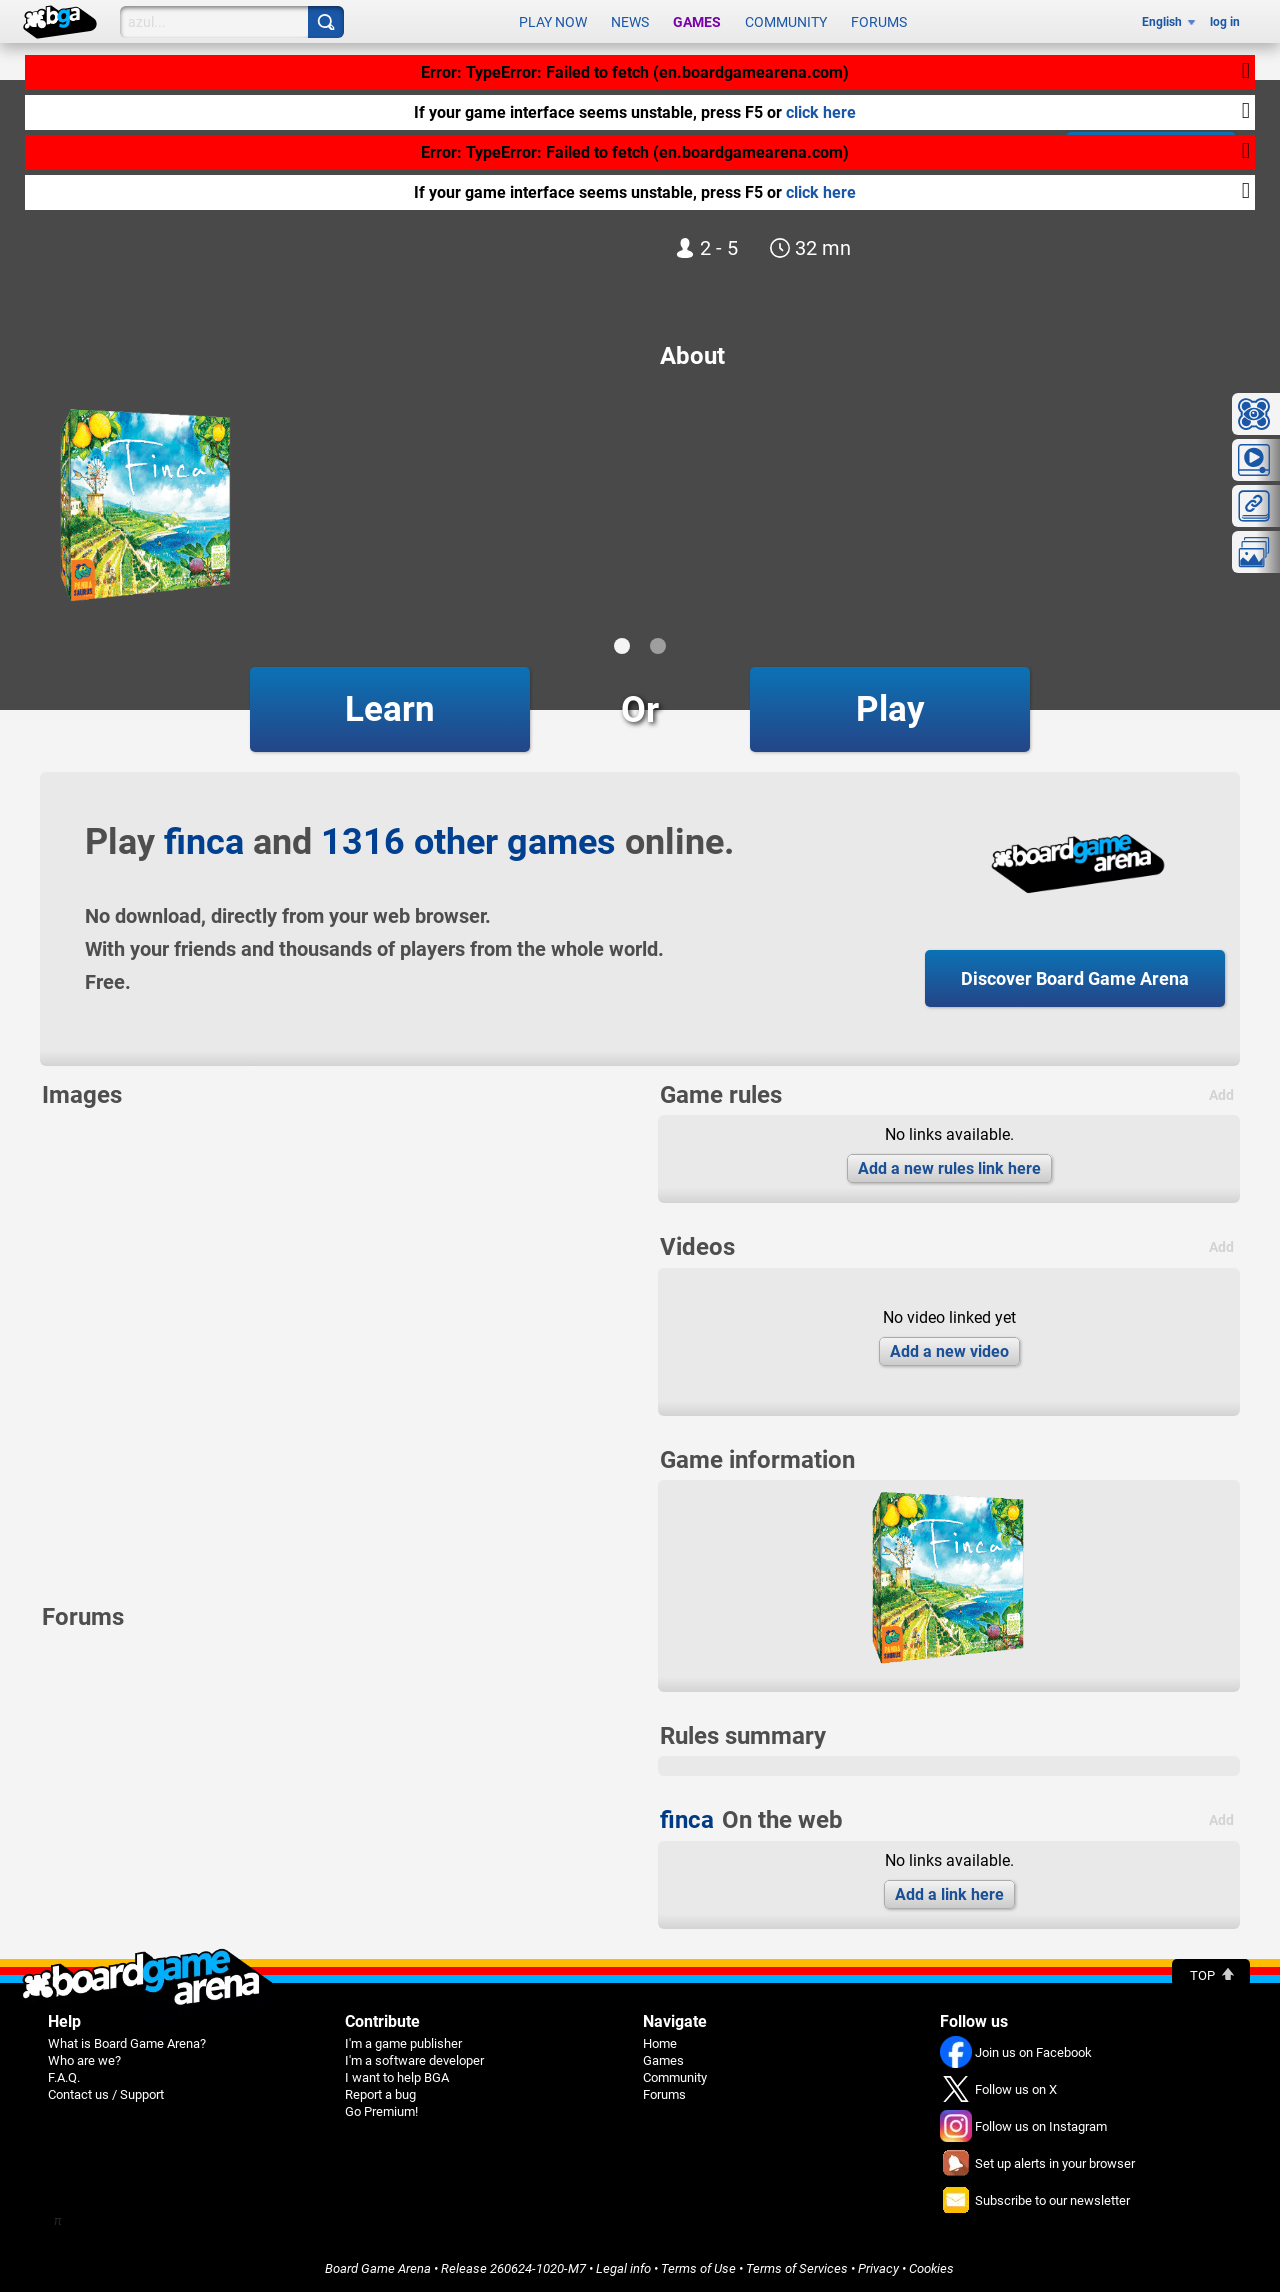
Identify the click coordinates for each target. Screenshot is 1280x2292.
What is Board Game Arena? (127, 2043)
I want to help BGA (397, 2077)
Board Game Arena (378, 2268)
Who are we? (84, 2060)
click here (821, 106)
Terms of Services (797, 2268)
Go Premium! (381, 2111)
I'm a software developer (414, 2060)
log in (1225, 22)
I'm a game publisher (403, 2043)
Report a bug (380, 2094)
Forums (879, 22)
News (630, 22)
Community (786, 22)
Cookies (931, 2268)
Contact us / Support (106, 2094)
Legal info (623, 2268)
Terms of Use (698, 2268)
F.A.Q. (64, 2077)
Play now (553, 22)
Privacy (878, 2268)
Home (660, 2043)
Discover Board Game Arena (1075, 978)
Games (697, 22)
